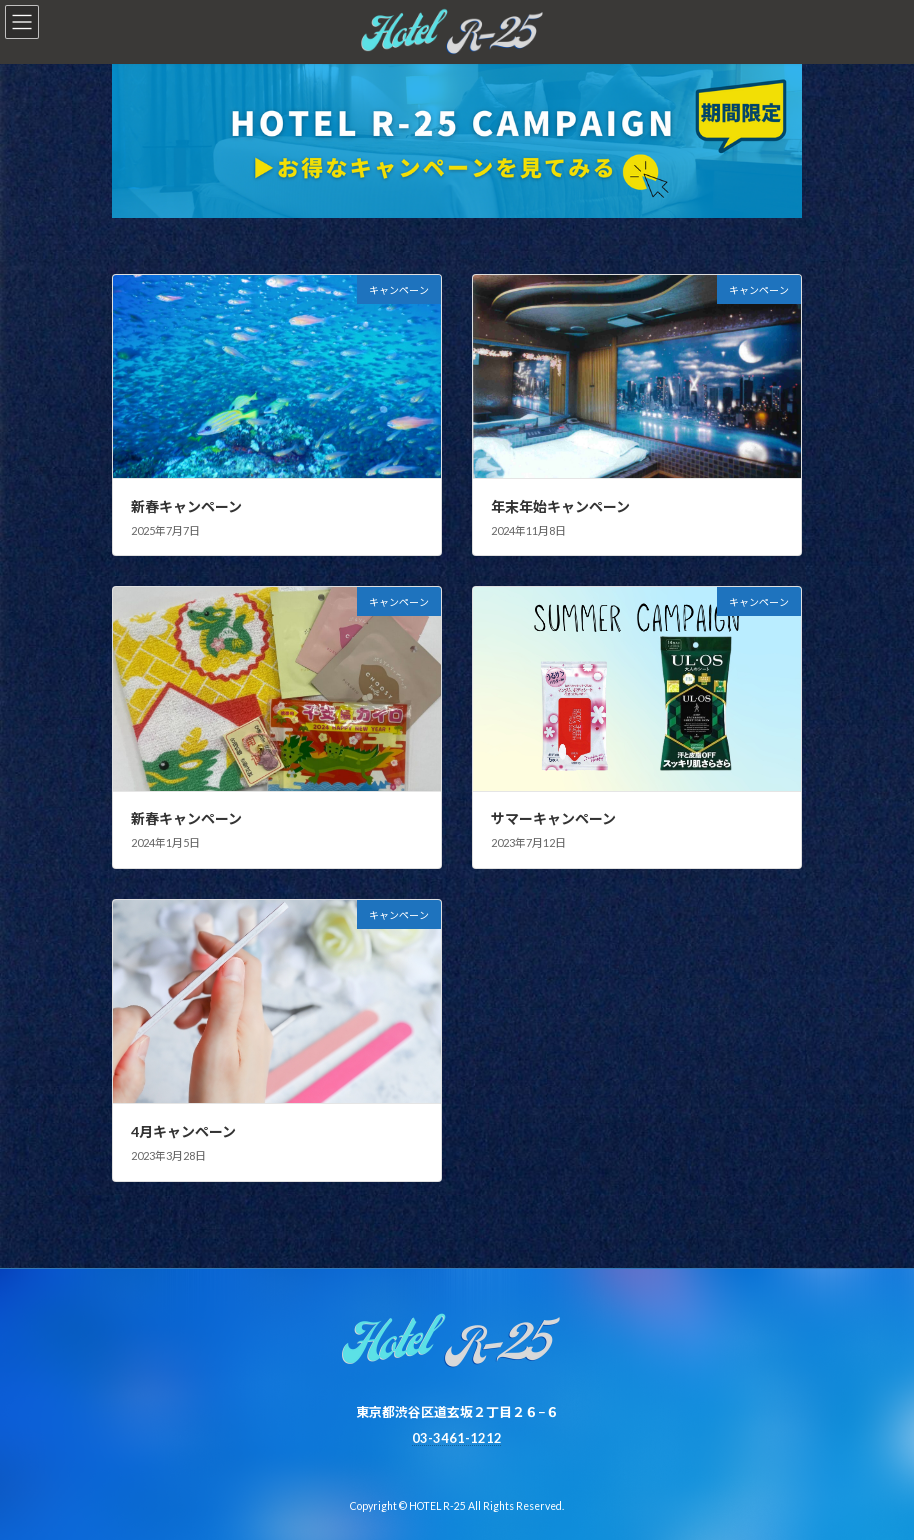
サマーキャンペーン (553, 818)
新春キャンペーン (186, 506)
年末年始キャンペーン (560, 506)
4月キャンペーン (183, 1131)
